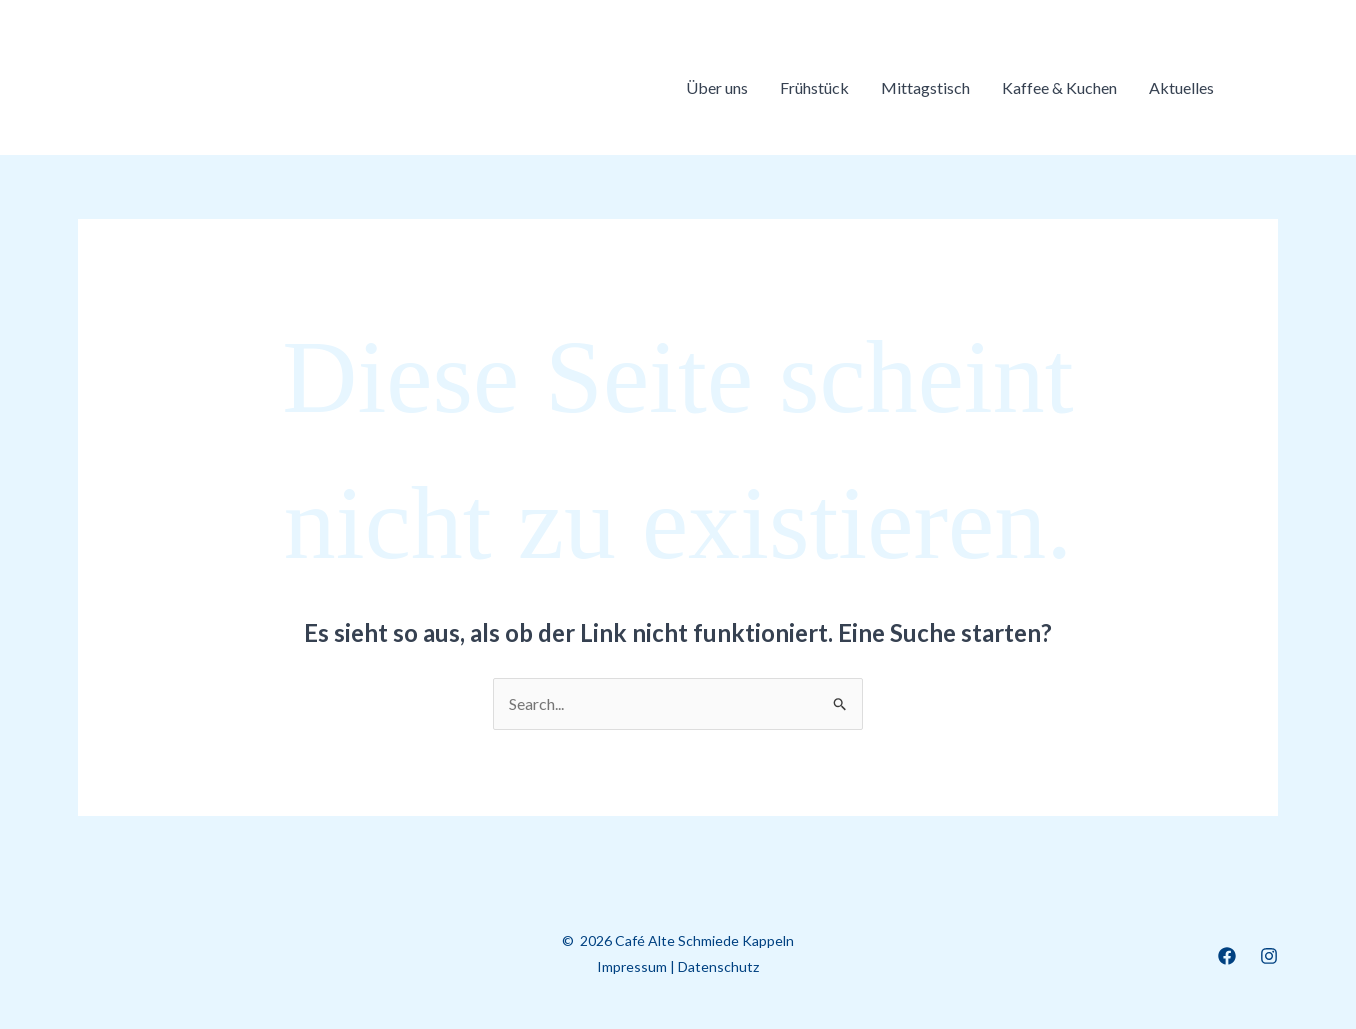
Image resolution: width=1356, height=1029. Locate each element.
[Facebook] (1227, 956)
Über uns (717, 87)
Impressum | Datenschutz (678, 966)
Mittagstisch (925, 87)
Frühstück (814, 87)
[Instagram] (1269, 956)
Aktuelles (1181, 87)
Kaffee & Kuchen (1059, 87)
